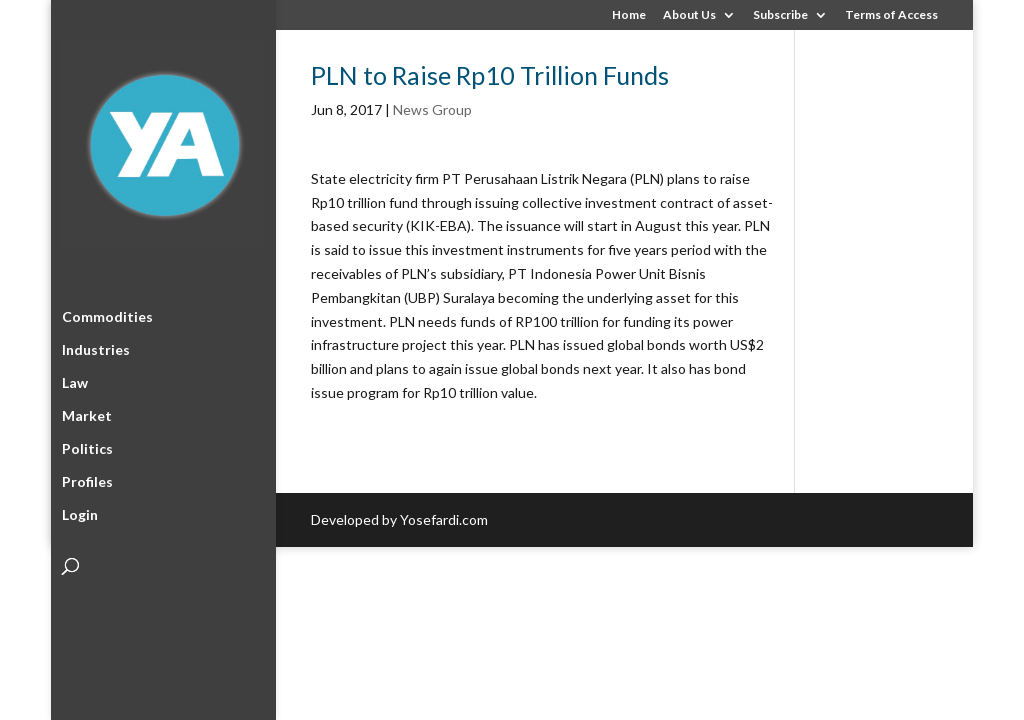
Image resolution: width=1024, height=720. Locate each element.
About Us (689, 15)
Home (629, 15)
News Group (432, 109)
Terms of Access (891, 15)
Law (75, 379)
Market (87, 412)
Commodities (107, 313)
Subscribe (780, 15)
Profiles (87, 478)
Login (80, 511)
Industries (96, 346)
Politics (87, 445)
